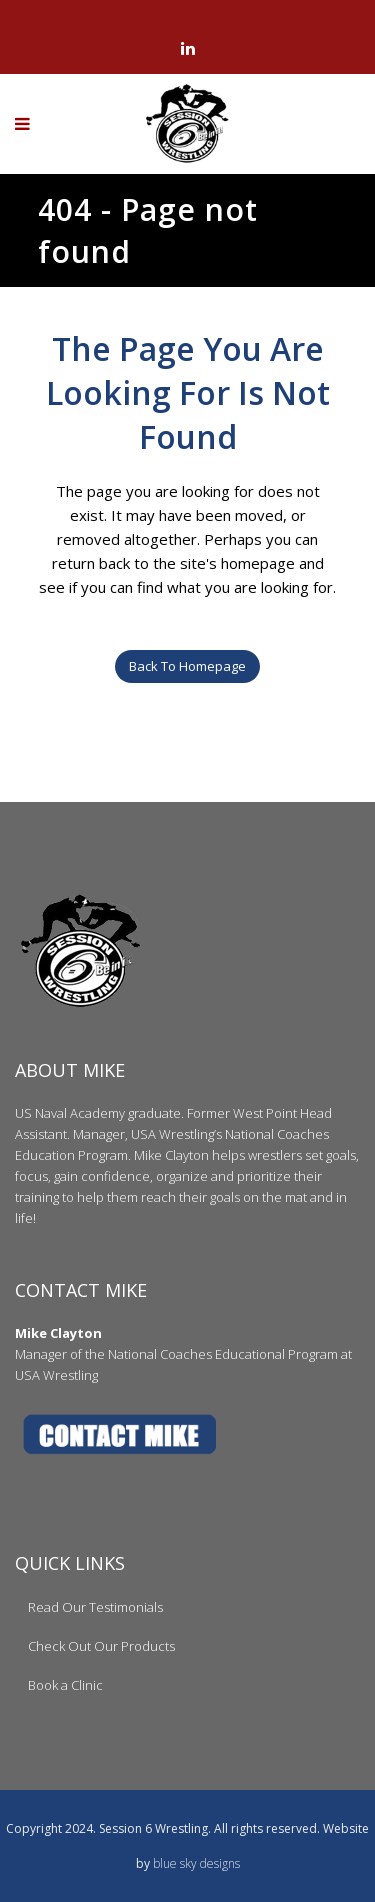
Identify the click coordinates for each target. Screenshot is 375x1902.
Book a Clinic (65, 1685)
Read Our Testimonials (95, 1607)
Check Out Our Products (101, 1646)
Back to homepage (187, 666)
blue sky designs (196, 1863)
